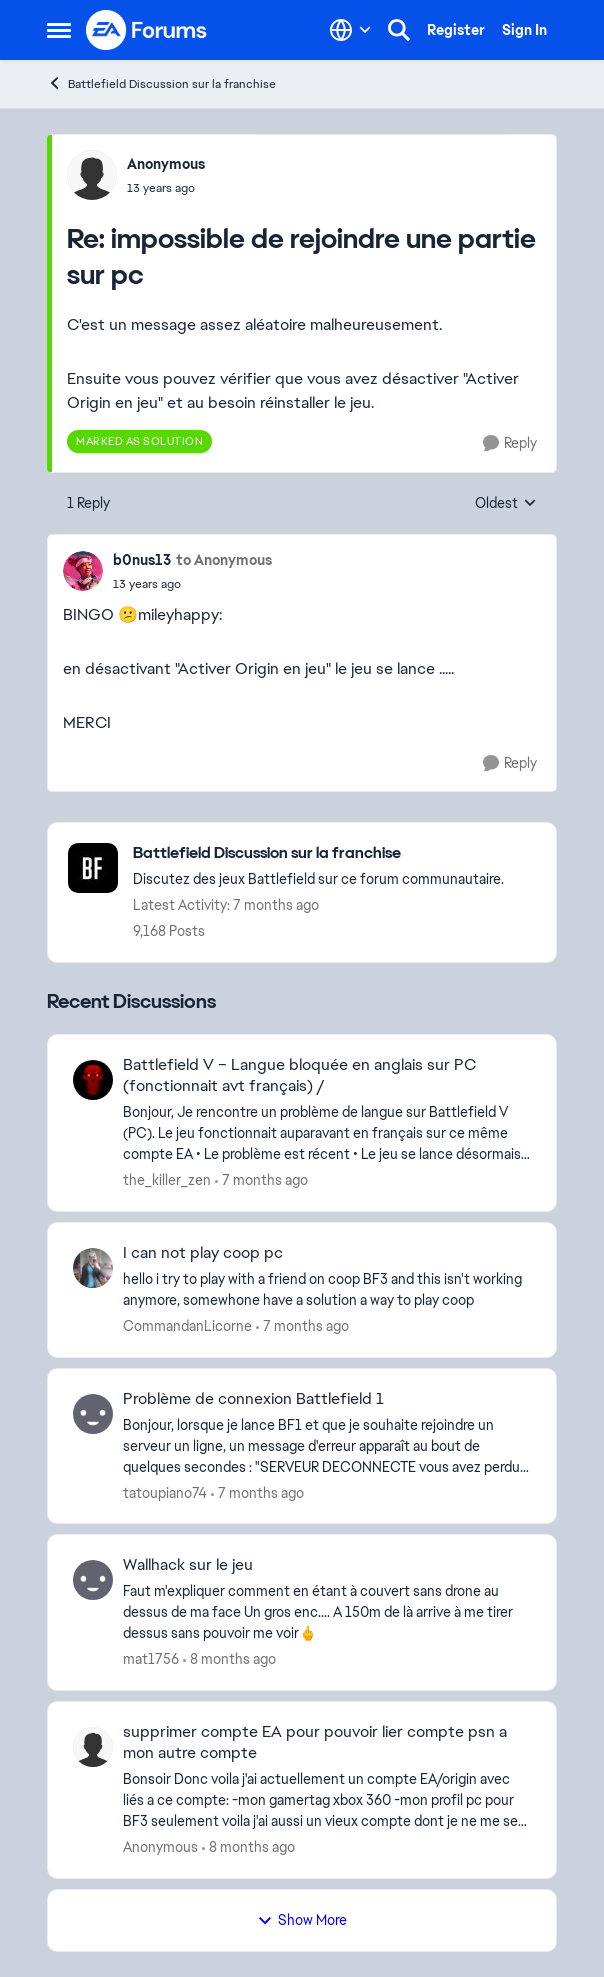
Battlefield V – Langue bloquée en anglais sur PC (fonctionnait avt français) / (299, 1075)
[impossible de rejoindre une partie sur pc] (166, 188)
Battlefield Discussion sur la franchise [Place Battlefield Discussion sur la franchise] (161, 83)
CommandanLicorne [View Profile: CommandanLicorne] (187, 1326)
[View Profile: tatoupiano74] (93, 1414)
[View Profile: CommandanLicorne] (93, 1268)
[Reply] (510, 443)
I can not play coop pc (203, 1253)
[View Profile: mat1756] (93, 1580)
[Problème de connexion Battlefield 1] (327, 1445)
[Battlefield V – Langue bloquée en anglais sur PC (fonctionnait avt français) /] (327, 1133)
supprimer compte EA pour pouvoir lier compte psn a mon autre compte (315, 1742)
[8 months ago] (229, 1659)
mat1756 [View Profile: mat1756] (151, 1659)
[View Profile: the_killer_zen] (93, 1080)
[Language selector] (350, 30)
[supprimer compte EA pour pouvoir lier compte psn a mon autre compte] (327, 1800)
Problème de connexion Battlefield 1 (253, 1399)
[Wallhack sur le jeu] (327, 1612)
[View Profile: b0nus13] (83, 571)
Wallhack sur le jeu (188, 1565)
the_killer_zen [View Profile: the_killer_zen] (167, 1180)
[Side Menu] (59, 30)
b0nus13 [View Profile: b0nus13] (142, 560)
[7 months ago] (261, 1180)
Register (456, 30)
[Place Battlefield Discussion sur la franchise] (318, 853)
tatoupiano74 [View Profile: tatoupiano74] (165, 1492)
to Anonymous (224, 560)
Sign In (524, 30)
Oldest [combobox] (506, 504)
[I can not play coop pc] (327, 1290)
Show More (302, 1920)
